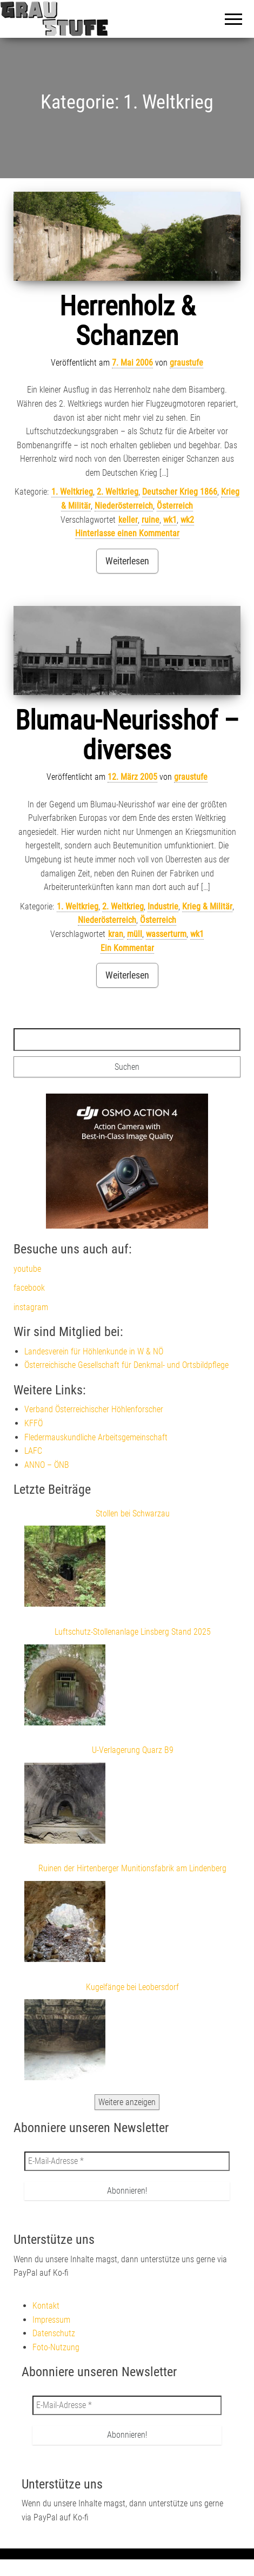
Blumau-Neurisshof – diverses (127, 735)
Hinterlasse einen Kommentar (127, 533)
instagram (31, 1307)
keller (128, 520)
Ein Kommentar (127, 948)
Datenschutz (53, 2333)
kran (115, 934)
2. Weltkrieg (117, 492)
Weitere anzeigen (127, 2102)
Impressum (51, 2320)
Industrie (163, 906)
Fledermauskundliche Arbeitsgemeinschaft (96, 1437)
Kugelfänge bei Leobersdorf (132, 1987)
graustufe (186, 363)
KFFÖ (33, 1423)
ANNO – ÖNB (46, 1465)
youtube (27, 1269)
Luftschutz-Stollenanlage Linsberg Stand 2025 (133, 1632)
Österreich (175, 506)
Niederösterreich (124, 506)
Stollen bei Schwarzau (133, 1513)
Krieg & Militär (207, 906)
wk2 (187, 520)
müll (134, 934)
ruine (150, 520)
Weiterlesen (127, 561)
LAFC (33, 1451)
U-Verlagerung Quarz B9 (132, 1750)
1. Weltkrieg (72, 492)
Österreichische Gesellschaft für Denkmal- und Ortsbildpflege (126, 1365)
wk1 (170, 520)
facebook (29, 1288)
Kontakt (45, 2306)
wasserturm (166, 934)
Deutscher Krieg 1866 (179, 492)
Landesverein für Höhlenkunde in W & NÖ (93, 1351)
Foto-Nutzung (55, 2347)
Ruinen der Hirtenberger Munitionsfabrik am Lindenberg (132, 1868)
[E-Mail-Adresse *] (127, 2161)
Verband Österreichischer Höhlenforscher (93, 1409)
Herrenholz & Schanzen (127, 321)
